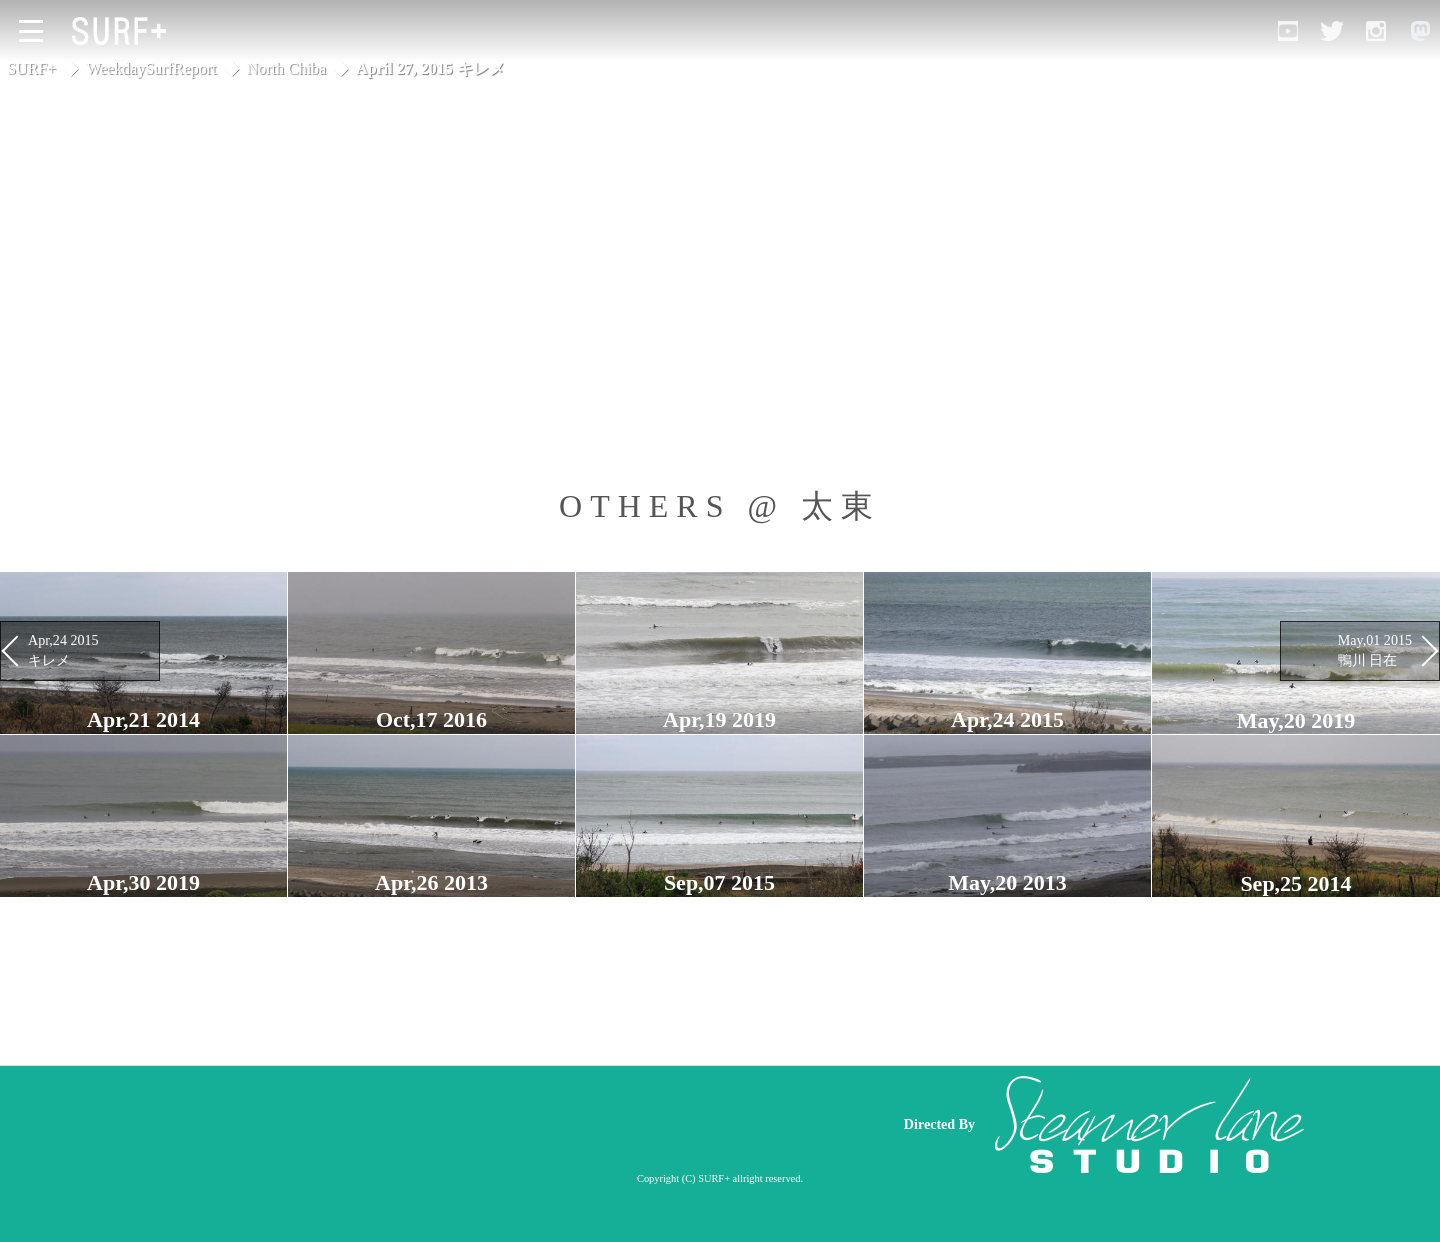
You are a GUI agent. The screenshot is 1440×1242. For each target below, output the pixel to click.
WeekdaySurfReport (151, 68)
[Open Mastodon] (1420, 31)
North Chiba (287, 68)
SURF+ (31, 68)
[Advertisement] (500, 1125)
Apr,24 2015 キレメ (63, 650)
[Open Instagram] (1376, 31)
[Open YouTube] (1288, 31)
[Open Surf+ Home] (124, 31)
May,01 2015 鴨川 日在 (1375, 650)
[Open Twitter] (1332, 31)
